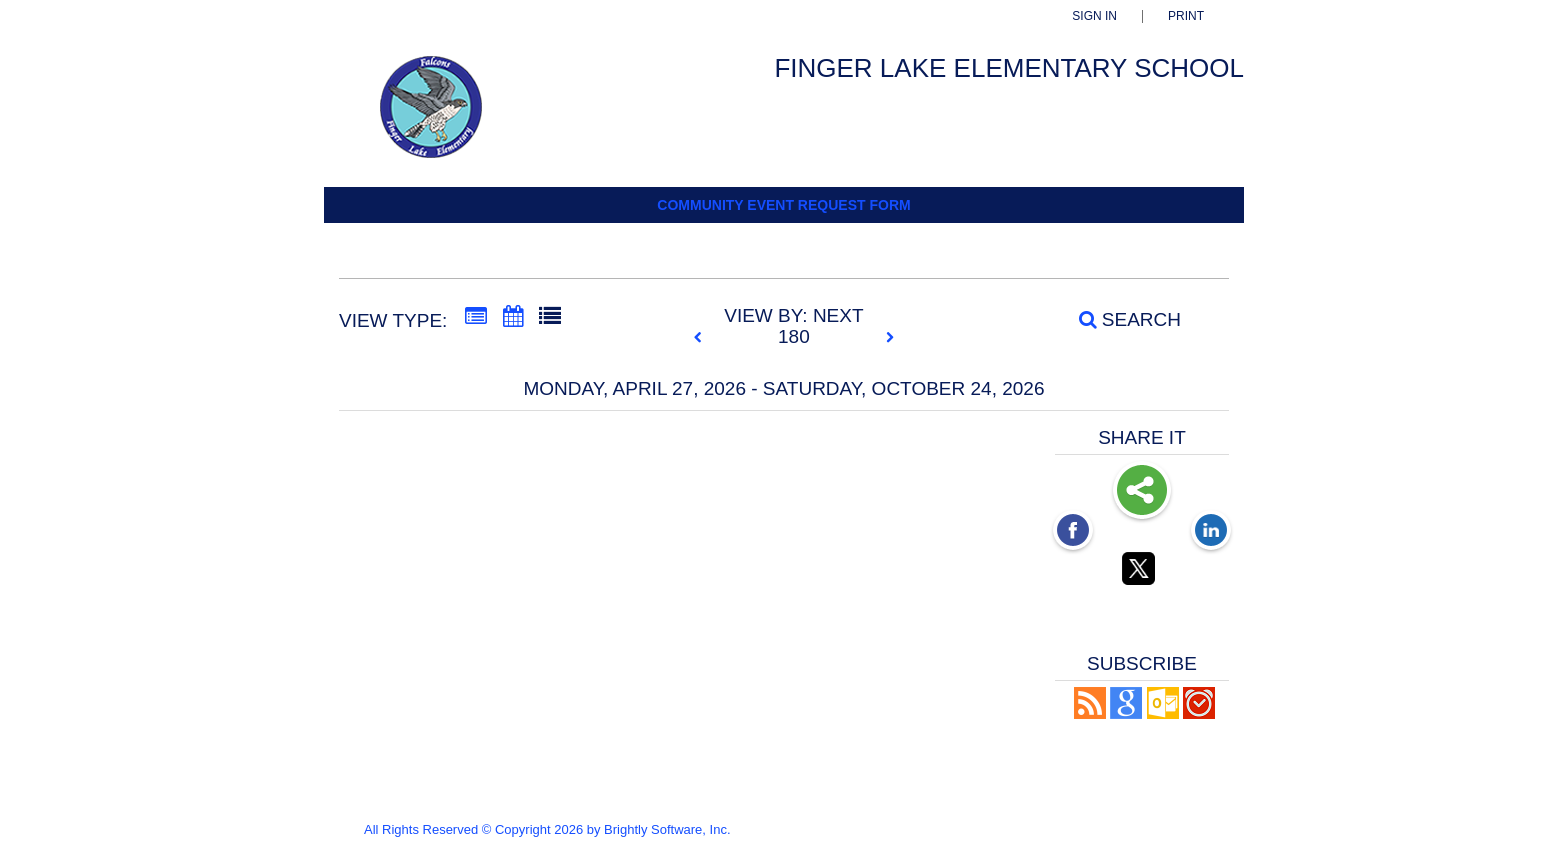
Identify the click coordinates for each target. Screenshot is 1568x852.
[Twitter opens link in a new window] (1142, 572)
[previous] (703, 338)
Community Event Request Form (783, 205)
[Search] (1119, 319)
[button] (1090, 713)
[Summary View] (476, 317)
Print (1186, 16)
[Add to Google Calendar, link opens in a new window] (1126, 713)
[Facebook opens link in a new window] (1073, 532)
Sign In (1094, 16)
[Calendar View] (513, 317)
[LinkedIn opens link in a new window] (1211, 532)
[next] (890, 338)
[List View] (550, 317)
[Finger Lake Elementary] (457, 116)
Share (1142, 492)
